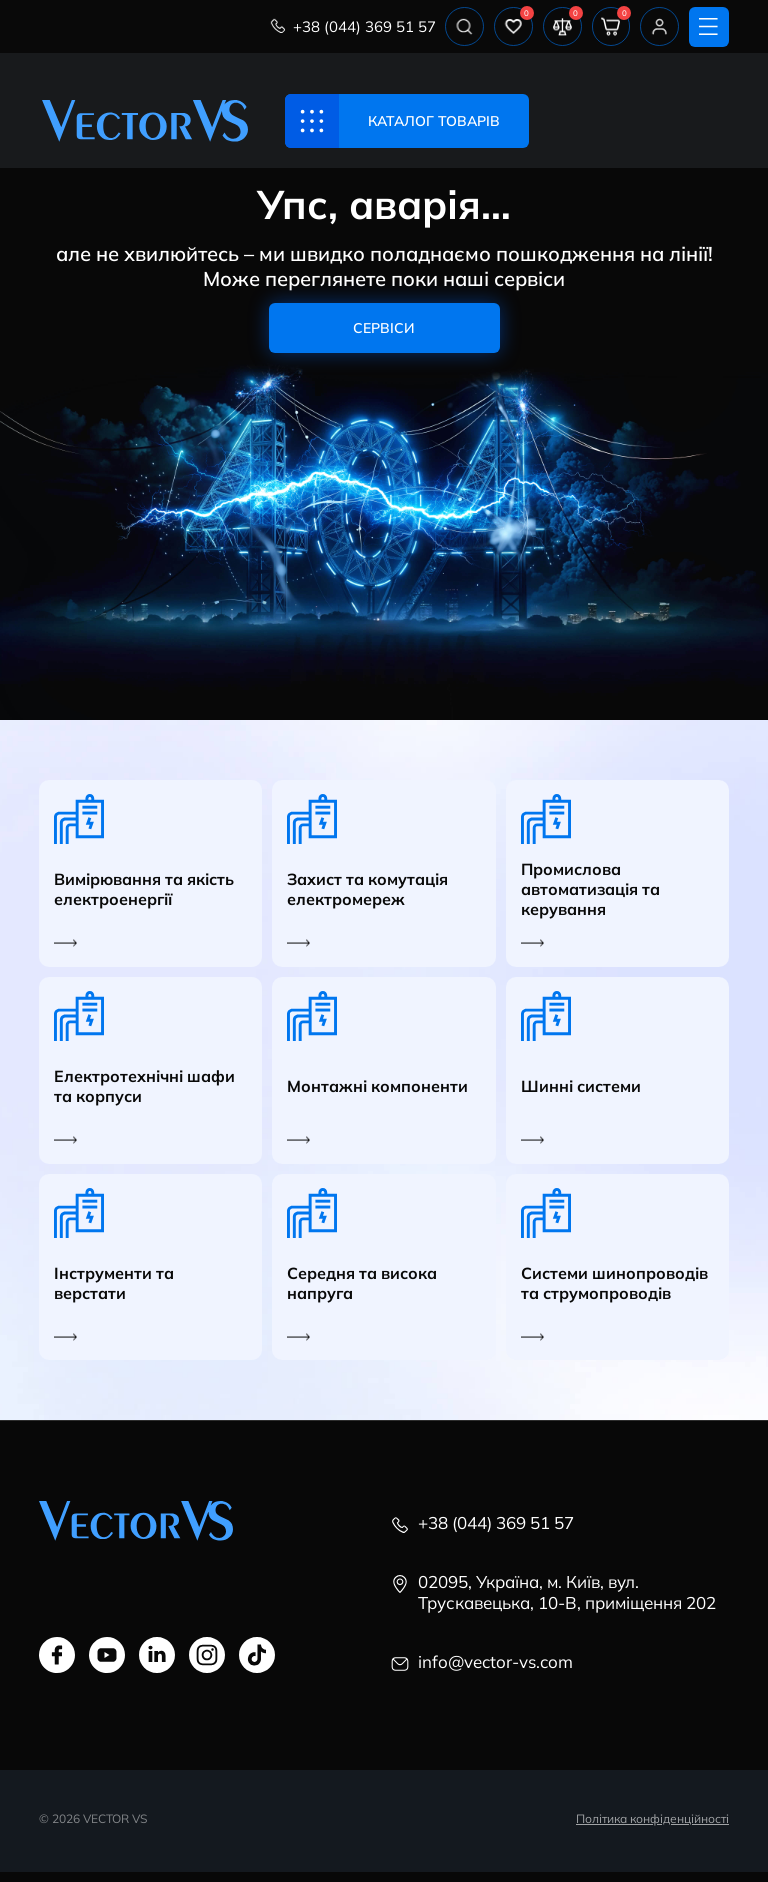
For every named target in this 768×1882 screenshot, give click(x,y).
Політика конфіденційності (652, 1828)
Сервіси (384, 333)
